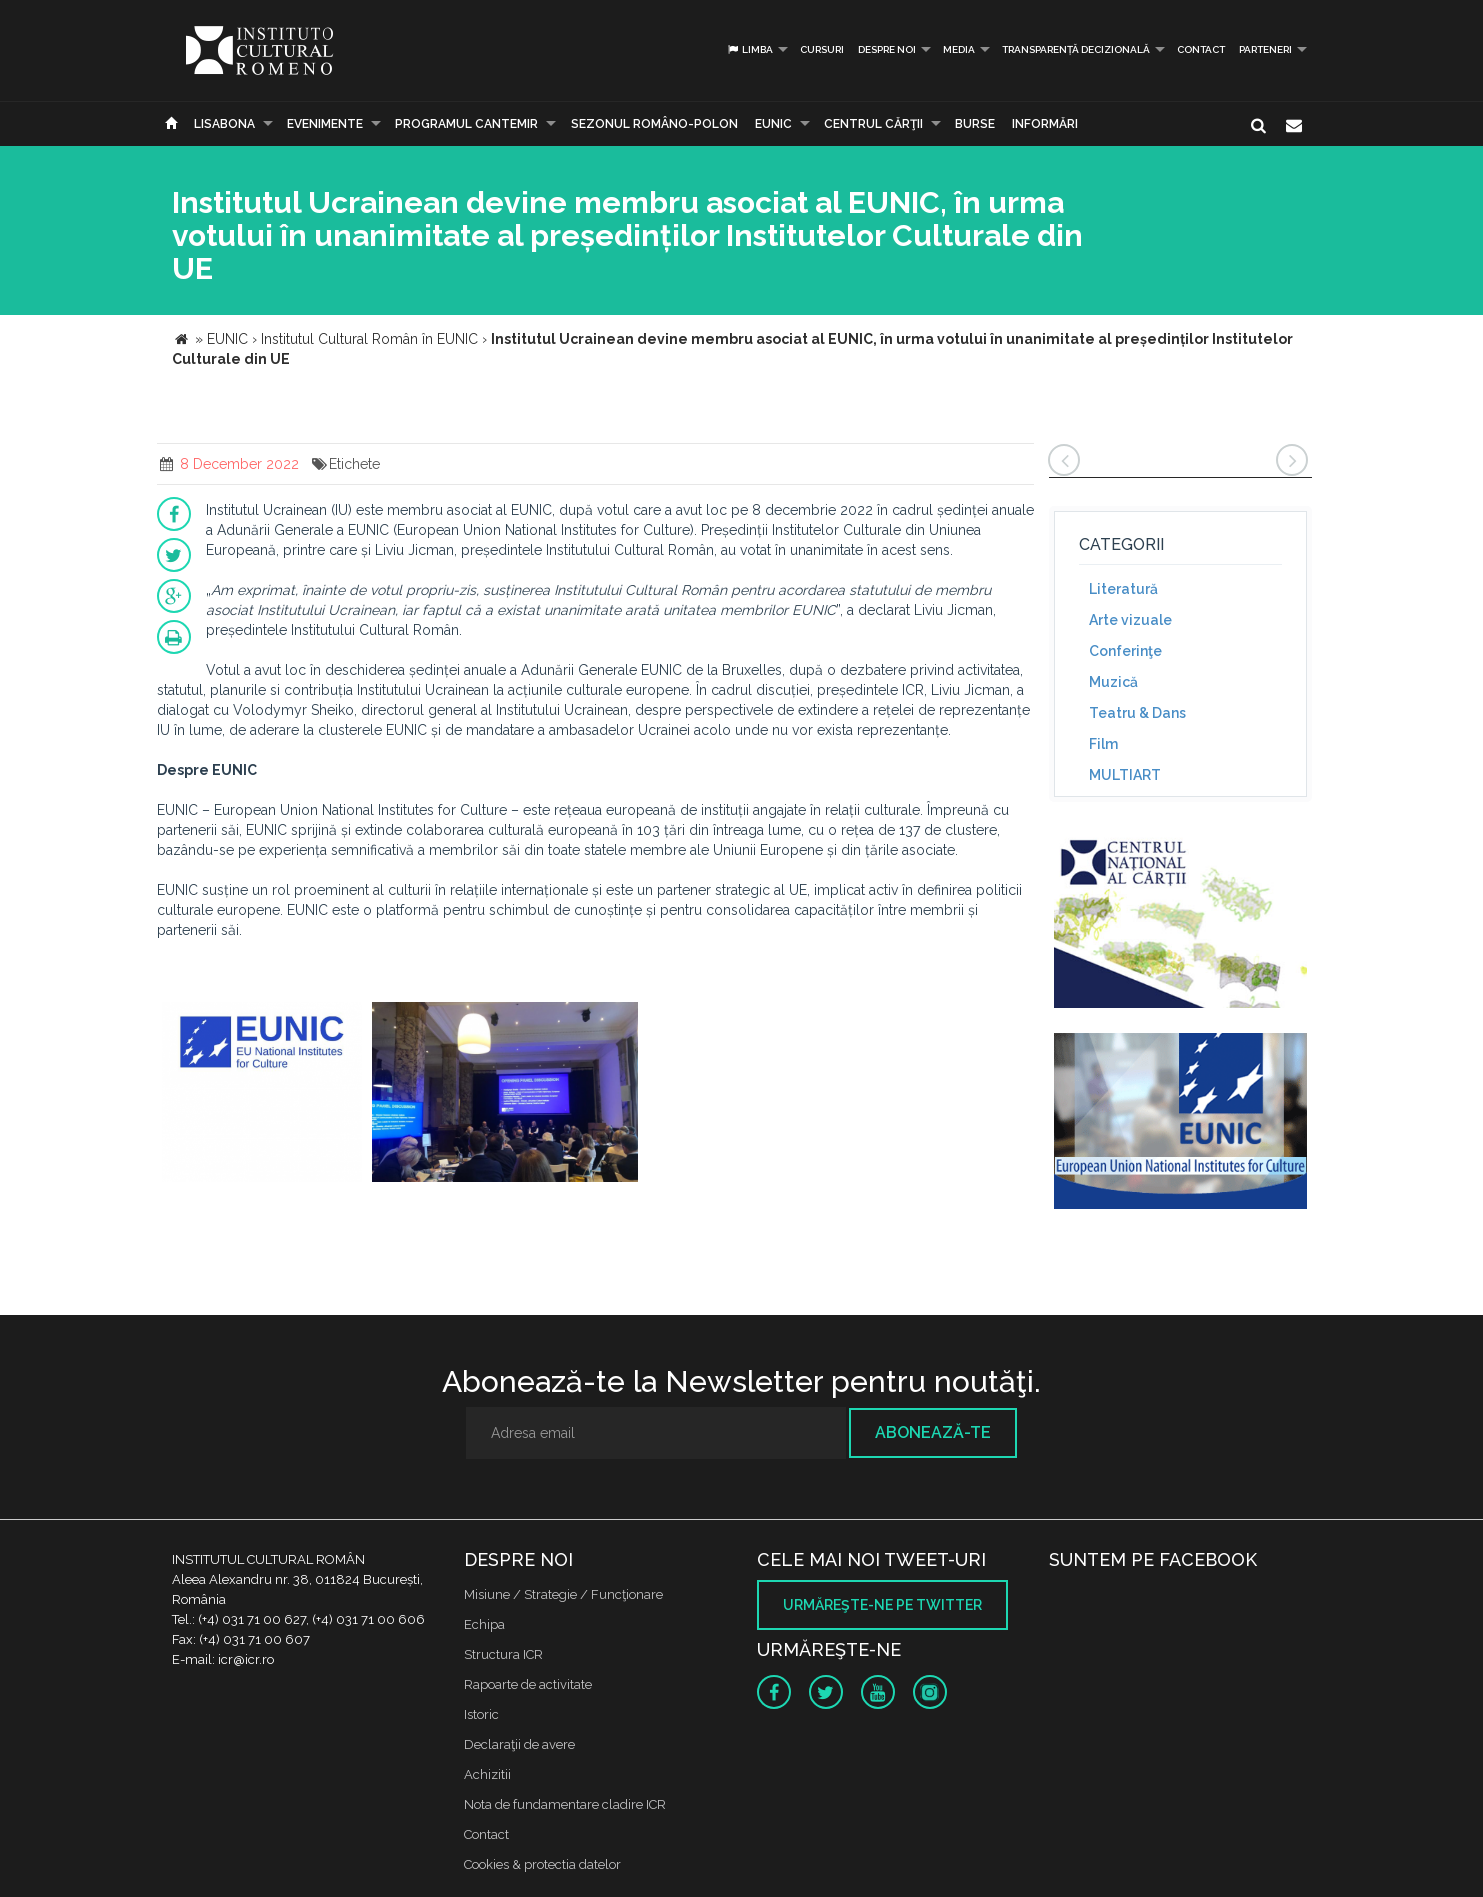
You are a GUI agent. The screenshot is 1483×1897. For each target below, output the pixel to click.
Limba (749, 49)
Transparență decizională (1076, 49)
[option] (262, 1094)
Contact (1201, 49)
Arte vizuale (1130, 620)
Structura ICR (503, 1654)
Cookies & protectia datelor (542, 1864)
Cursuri (822, 49)
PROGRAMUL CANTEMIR (466, 124)
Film (1103, 744)
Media (959, 49)
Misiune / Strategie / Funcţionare (563, 1594)
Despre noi (887, 49)
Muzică (1113, 682)
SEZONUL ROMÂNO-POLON (654, 124)
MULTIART (1125, 775)
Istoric (481, 1714)
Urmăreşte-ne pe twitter (882, 1605)
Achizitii (487, 1774)
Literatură (1123, 589)
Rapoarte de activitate (528, 1684)
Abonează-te (933, 1432)
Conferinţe (1125, 651)
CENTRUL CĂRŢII (873, 124)
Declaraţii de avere (519, 1744)
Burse (975, 124)
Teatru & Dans (1137, 713)
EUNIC (773, 124)
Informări (1045, 124)
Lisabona (224, 124)
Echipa (484, 1624)
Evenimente (325, 124)
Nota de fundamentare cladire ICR (565, 1804)
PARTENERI (1265, 49)
